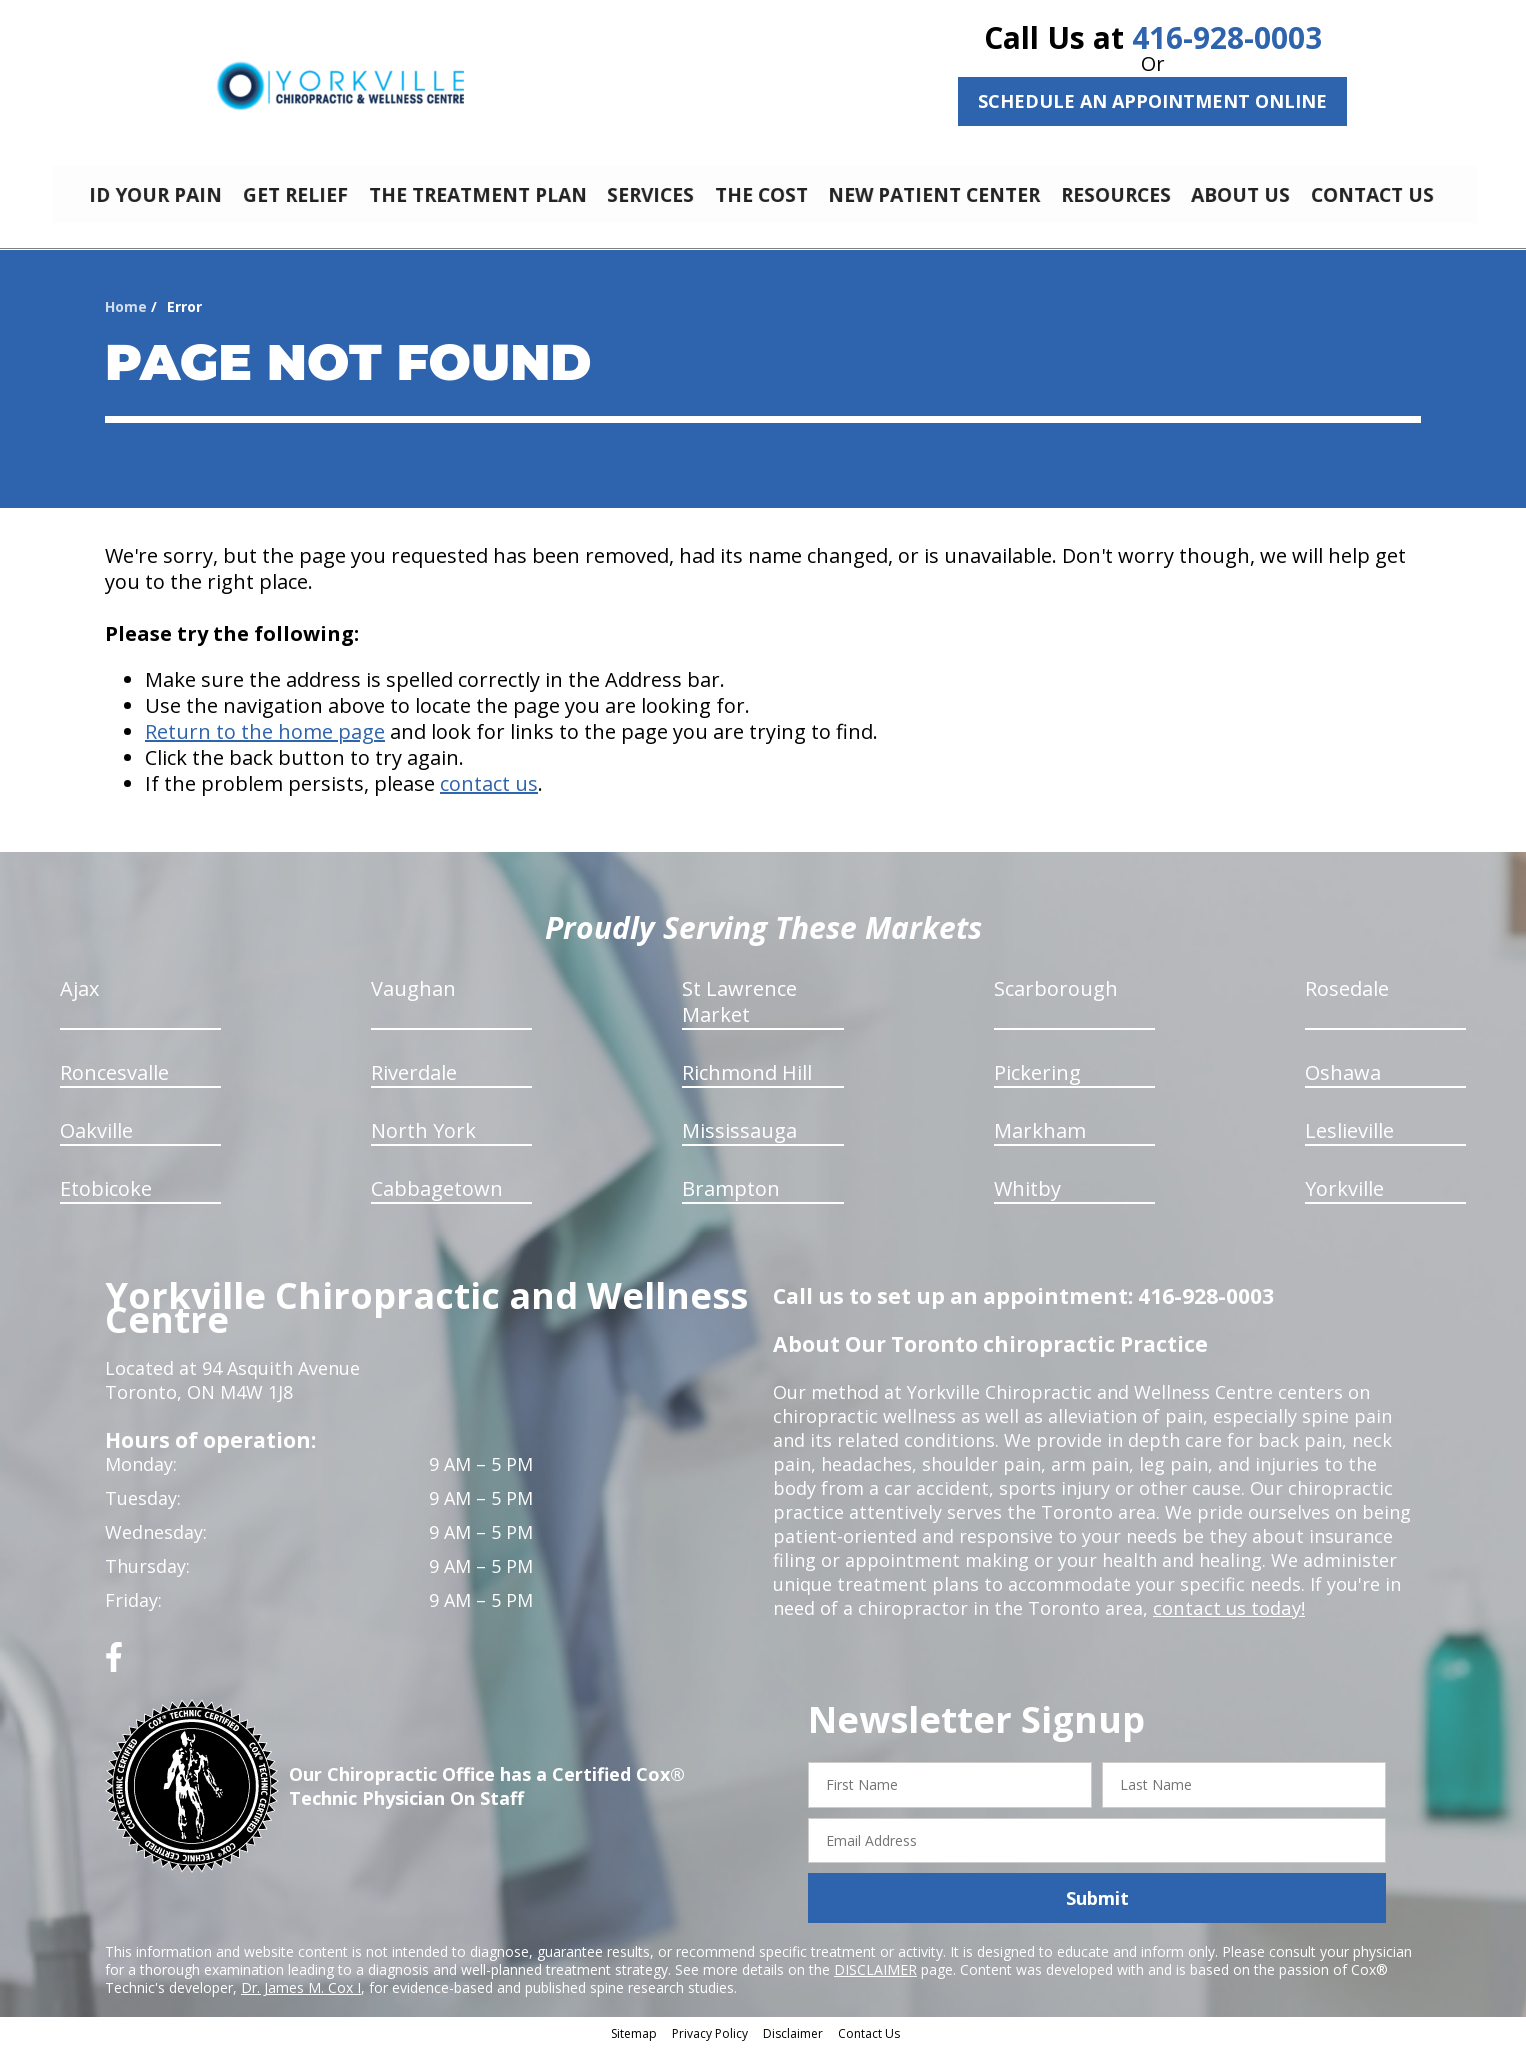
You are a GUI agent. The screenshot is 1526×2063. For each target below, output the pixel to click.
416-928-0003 (1227, 37)
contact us (489, 798)
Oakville (96, 1145)
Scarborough (1056, 1003)
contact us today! (1227, 1623)
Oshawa (1343, 1087)
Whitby (1027, 1203)
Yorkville (1344, 1203)
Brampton (731, 1203)
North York (423, 1145)
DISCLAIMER (875, 1984)
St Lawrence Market (739, 1016)
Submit (1097, 1913)
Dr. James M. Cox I (301, 2002)
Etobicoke (106, 1203)
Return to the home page (265, 746)
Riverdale (414, 1087)
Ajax (79, 1003)
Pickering (1037, 1087)
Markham (1040, 1145)
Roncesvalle (114, 1087)
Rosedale (1347, 1003)
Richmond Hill (747, 1087)
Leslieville (1349, 1145)
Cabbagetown (437, 1203)
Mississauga (739, 1145)
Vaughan (413, 1003)
